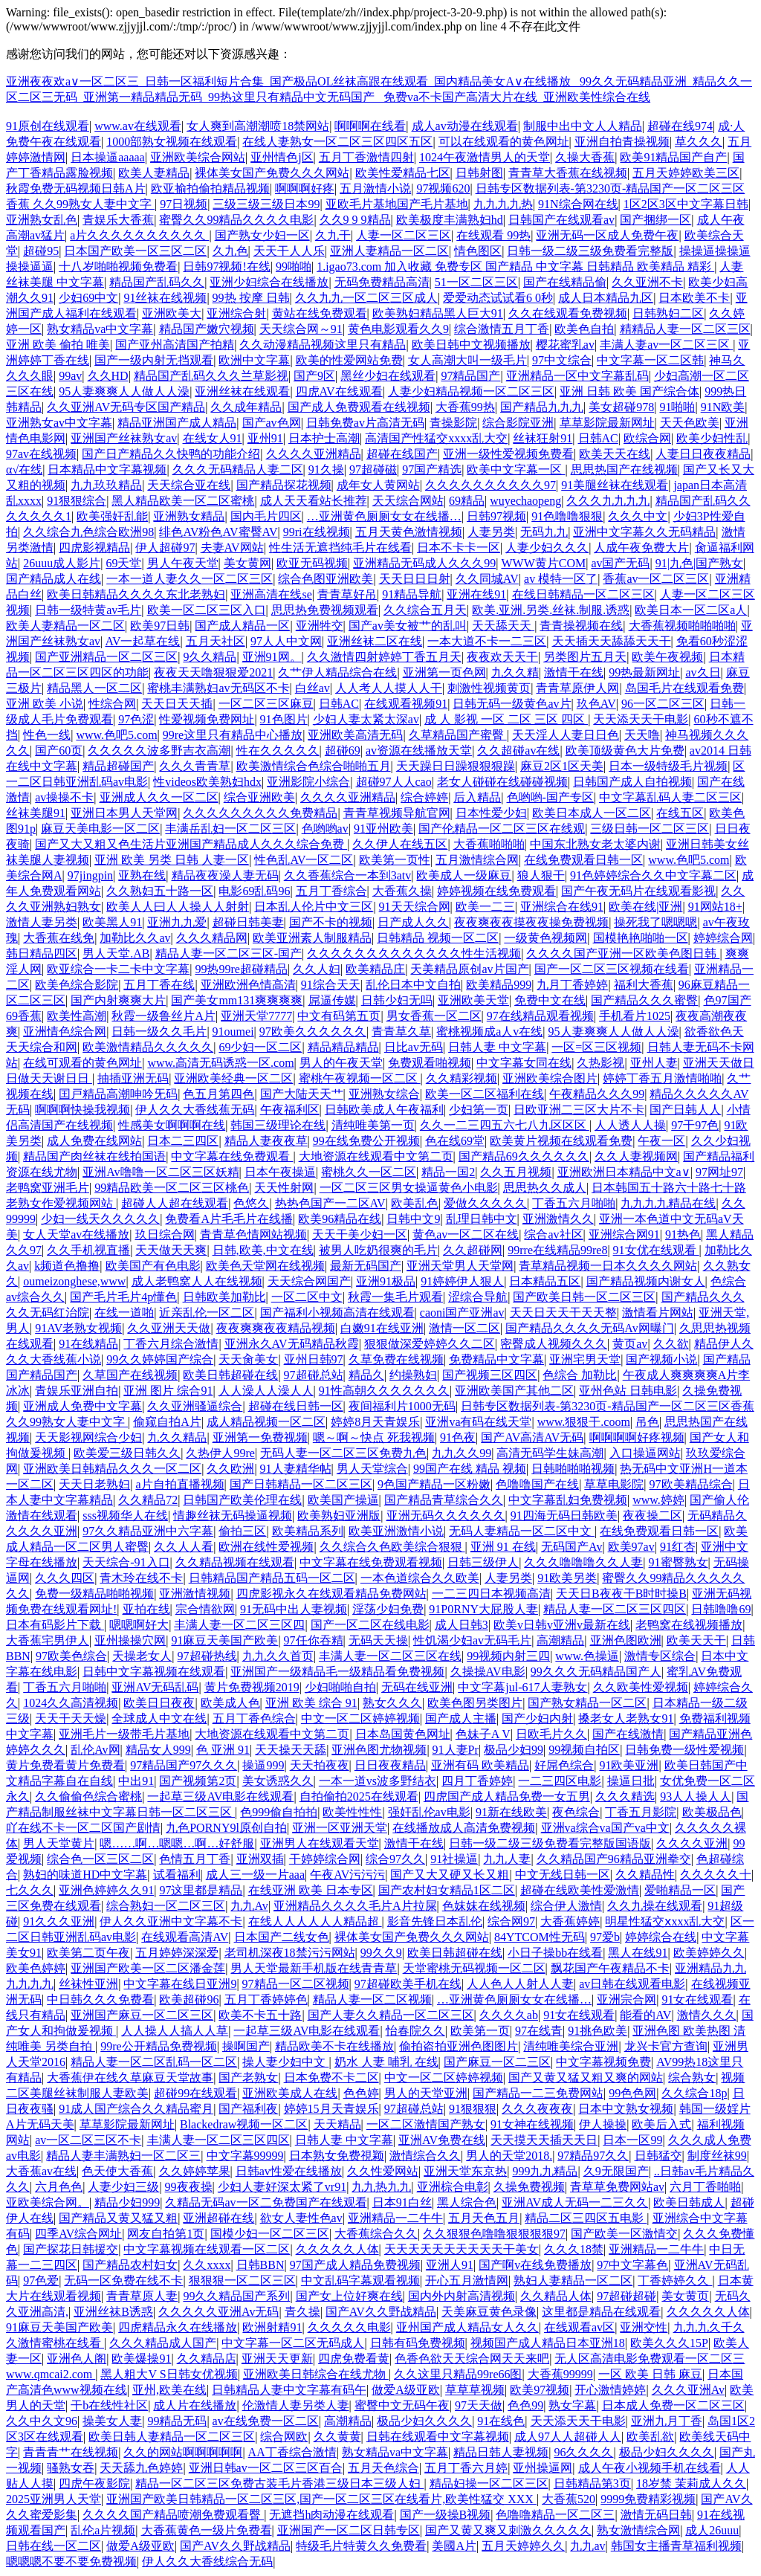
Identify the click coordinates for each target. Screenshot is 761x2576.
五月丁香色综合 (254, 1718)
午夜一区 (661, 1140)
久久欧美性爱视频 (640, 1687)
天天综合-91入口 (125, 1562)
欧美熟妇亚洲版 (338, 1515)
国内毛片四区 (266, 516)
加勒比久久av (135, 938)
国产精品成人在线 (53, 578)
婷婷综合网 (723, 938)
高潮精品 (560, 1640)
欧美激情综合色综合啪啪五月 (313, 766)
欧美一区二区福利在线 (484, 1094)
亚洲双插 (260, 1859)
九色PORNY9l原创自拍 (226, 1827)
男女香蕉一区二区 (434, 1016)
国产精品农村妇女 (130, 2265)
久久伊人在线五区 (399, 844)
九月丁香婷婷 (572, 984)
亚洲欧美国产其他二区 (514, 1390)
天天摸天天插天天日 (544, 2140)
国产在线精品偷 (564, 282)
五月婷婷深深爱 (176, 1952)
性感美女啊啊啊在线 (171, 1125)
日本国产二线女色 (281, 1937)
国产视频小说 (661, 1359)
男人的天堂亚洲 (425, 2093)
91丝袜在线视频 (165, 297)
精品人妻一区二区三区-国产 (228, 953)
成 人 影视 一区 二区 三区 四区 (506, 719)
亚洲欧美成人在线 (289, 2093)
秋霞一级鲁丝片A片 (163, 1016)
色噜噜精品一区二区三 (555, 2514)
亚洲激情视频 (194, 1593)
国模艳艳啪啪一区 (640, 938)
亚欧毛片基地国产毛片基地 (397, 204)
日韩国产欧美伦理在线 (242, 1500)
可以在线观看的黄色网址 (503, 141)
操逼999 (263, 1765)
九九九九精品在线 (668, 1203)
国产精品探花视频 (283, 485)
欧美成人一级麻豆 (463, 875)
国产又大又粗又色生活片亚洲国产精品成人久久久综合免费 (191, 844)
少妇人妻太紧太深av (366, 719)
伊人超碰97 (165, 547)
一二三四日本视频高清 (491, 1593)
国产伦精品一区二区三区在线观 (501, 828)
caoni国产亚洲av (462, 1312)
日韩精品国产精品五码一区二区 (272, 1578)
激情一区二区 (464, 1328)
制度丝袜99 (717, 2155)
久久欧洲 (230, 1468)
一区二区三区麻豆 (266, 703)
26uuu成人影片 (61, 563)
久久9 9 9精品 (355, 219)
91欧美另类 (567, 1578)
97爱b (605, 1937)
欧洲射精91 (272, 2327)
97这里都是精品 (200, 1890)
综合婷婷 (424, 797)
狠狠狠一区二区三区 (242, 2280)
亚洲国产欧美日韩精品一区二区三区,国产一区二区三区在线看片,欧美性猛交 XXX (321, 2499)
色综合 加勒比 (580, 1375)
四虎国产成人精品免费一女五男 (507, 1796)
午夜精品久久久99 (596, 1094)
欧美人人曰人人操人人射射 (177, 906)
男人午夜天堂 (182, 563)
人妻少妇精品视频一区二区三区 (471, 391)
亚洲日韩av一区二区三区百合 (266, 2468)
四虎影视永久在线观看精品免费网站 (331, 1593)
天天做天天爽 (171, 1250)
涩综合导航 (478, 1297)
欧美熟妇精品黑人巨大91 (437, 313)
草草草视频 (475, 2389)
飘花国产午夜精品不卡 (610, 1968)
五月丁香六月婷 (466, 2468)
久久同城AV (487, 578)
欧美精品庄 (375, 969)
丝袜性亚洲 (88, 1984)
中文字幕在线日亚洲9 (179, 1984)
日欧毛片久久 (551, 1734)
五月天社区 (215, 641)
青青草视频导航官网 (396, 813)
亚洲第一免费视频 (260, 1437)
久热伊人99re (220, 1453)
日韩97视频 (496, 516)
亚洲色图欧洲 (625, 1640)
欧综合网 (647, 438)
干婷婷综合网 (324, 1859)
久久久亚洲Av (688, 2389)
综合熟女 (692, 2077)
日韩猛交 (658, 2155)
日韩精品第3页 (592, 2483)
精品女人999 (158, 1749)
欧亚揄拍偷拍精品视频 (210, 188)
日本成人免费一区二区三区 (673, 2405)
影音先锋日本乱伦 (434, 1921)
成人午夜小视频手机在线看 (649, 2468)
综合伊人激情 (566, 1905)
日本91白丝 (402, 2202)
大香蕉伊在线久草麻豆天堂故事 (130, 2077)
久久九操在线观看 (654, 1905)
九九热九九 (381, 2186)
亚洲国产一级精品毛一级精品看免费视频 (337, 1671)
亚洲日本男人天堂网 (124, 813)
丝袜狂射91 (542, 438)
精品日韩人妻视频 (500, 2452)
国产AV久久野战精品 (381, 2311)
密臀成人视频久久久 (553, 1343)
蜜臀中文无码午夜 (402, 2405)
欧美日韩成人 (689, 2202)
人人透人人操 (630, 1125)
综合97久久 (395, 1859)
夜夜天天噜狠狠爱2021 (213, 672)
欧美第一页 (480, 2030)
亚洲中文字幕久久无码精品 (644, 532)
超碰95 (41, 251)
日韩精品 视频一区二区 (438, 938)
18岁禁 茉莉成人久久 (691, 2483)
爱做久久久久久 (485, 1203)
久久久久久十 (715, 1874)
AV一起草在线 (142, 641)
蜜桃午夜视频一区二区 (360, 1078)
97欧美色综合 (71, 1656)
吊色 (647, 1421)
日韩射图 (479, 173)
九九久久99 (461, 1453)
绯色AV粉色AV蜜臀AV (218, 532)
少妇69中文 (88, 297)
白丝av (312, 688)
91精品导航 (411, 594)
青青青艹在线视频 (70, 2452)
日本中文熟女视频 (625, 2108)
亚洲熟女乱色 (41, 219)
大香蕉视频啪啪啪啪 (682, 625)
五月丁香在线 (159, 984)
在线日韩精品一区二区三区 (583, 594)
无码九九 (544, 532)
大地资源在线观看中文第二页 (376, 1156)
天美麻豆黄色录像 (489, 2311)
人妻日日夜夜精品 (703, 454)
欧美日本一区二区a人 (691, 610)
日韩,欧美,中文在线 (263, 1250)
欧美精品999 (498, 984)
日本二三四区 (182, 1140)
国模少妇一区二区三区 (269, 2233)
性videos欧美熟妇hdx (207, 781)
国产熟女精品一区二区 (587, 1703)
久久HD (108, 375)
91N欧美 (723, 407)
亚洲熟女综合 (384, 1094)
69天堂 (123, 563)
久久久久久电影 (349, 2327)
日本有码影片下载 (55, 1624)
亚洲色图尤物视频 (379, 1749)
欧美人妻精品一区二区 (65, 625)
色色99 (525, 2405)
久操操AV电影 (487, 1671)
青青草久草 (401, 1031)
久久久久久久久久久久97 (490, 485)
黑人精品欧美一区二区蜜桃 (182, 500)
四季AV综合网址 (78, 2233)
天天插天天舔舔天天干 (611, 641)
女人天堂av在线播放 (76, 1234)
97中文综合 (562, 360)
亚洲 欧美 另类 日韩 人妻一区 (171, 859)
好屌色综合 (564, 1765)
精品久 (366, 1375)
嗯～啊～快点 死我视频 (374, 1437)
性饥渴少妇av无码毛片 (472, 1640)
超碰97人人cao (394, 781)
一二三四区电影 (559, 1781)
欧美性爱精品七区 (402, 173)
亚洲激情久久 (558, 1219)
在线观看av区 (579, 2327)
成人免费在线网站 (94, 1140)
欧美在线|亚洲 (645, 906)
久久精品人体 (556, 2296)
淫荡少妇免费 (388, 1609)
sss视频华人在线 (125, 1515)
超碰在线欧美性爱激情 (579, 1890)
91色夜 (458, 1437)
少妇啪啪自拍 (340, 1687)
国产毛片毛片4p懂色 (123, 1297)
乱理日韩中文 (481, 1219)
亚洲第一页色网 (444, 672)
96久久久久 (583, 2452)
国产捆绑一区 (655, 219)
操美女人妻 (112, 2421)
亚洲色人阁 (76, 2358)
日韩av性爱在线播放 (289, 2171)
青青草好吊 (347, 594)
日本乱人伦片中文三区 (313, 906)
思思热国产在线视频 (624, 469)
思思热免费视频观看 (324, 610)
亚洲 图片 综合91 (168, 1390)
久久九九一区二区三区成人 (366, 297)
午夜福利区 (290, 1109)
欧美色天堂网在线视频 (265, 1265)
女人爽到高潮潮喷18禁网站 (258, 126)
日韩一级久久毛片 (159, 1031)
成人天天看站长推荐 (313, 500)
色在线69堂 (455, 1140)
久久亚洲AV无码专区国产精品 (126, 407)
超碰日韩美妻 (248, 922)
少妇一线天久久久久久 (100, 1219)
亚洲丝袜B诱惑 (113, 2311)
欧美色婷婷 (35, 1968)
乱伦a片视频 (103, 2530)
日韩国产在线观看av (561, 219)
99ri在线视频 (316, 532)
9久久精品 (209, 657)
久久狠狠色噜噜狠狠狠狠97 (494, 2233)
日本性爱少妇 (491, 813)
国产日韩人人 (685, 1109)
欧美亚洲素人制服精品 (312, 938)
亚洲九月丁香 (666, 2421)
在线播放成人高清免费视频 (463, 1827)
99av (70, 375)
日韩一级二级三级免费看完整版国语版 (550, 1843)
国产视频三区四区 (489, 1375)
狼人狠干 (541, 875)
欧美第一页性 (394, 859)
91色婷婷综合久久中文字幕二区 (653, 875)
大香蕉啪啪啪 (489, 844)
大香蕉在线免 (58, 938)
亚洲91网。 (272, 657)
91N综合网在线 (578, 204)
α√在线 (24, 469)
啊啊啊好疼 (304, 188)
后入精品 (477, 797)
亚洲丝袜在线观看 (242, 391)
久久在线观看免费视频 (567, 313)
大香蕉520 (568, 2499)
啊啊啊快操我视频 (82, 1109)
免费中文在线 (550, 1000)
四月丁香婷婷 (477, 1781)
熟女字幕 (572, 2405)
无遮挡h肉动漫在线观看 (331, 2514)
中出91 (136, 1781)
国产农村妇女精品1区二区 (446, 1890)
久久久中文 (637, 516)
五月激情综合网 (477, 859)
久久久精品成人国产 (162, 2343)
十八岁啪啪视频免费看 (118, 266)
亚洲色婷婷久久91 (106, 1890)
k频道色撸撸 (67, 1265)
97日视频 (183, 204)
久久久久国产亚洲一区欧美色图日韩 (622, 953)
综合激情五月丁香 (501, 329)
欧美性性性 (352, 1812)
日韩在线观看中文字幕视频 (437, 2436)
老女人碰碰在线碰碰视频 (502, 781)
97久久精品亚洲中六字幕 (147, 1531)
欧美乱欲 (650, 2436)
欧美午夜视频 (667, 657)
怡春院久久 (415, 2030)
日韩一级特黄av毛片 (88, 610)
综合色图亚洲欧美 (325, 578)
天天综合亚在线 (188, 485)
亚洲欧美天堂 (473, 1000)
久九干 (333, 235)
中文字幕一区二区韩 (650, 360)
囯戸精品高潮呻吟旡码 (118, 1094)
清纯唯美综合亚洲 (570, 2046)
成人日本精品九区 (605, 297)
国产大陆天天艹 (301, 1094)
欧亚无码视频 (312, 563)
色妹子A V (483, 1734)
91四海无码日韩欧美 (564, 1515)
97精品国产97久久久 (183, 1765)
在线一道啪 (124, 1312)
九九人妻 (507, 1859)
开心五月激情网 (466, 2280)
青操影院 (453, 422)
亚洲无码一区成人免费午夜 (607, 235)
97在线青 (539, 2030)
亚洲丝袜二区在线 (374, 641)
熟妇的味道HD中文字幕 (85, 1874)
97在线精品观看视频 (540, 1016)
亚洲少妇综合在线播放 (269, 282)
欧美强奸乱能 (112, 516)
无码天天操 (378, 1640)
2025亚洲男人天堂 (53, 2499)
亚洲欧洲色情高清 (248, 984)
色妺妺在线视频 (483, 1905)
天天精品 (337, 2124)
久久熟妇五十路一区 (159, 891)
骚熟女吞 (70, 2468)
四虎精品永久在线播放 (177, 2327)
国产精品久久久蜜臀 (644, 1000)
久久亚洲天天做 (168, 1328)
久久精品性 (645, 1874)
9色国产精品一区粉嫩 (434, 1484)
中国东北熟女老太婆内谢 (595, 844)
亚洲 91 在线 (503, 1546)
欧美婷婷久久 (709, 1952)
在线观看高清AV (184, 1937)
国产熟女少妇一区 (262, 235)
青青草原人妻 (142, 2296)
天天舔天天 (503, 625)
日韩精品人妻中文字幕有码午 (289, 2389)
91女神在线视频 (532, 2124)
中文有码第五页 (338, 1016)
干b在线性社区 (109, 2405)
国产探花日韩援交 (70, 2249)
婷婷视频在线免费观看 (496, 891)
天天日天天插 (177, 703)
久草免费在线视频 (396, 1359)
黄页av (629, 1343)
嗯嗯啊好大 (139, 1624)
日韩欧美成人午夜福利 (384, 1109)
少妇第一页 (478, 1109)
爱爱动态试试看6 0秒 (498, 297)
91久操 (326, 469)
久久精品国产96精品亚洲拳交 (614, 1859)
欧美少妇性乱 (712, 438)
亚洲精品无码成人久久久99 (424, 563)
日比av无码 (413, 1047)
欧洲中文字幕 (254, 360)
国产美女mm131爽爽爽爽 (236, 1000)
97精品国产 (470, 375)
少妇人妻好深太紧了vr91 (282, 2186)
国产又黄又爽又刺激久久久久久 (508, 2530)
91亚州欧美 (383, 828)
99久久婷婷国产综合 (159, 1359)
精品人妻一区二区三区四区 (614, 1609)
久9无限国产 (616, 2171)
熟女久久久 (392, 1703)
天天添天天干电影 (640, 719)
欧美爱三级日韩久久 (127, 1453)
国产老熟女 (248, 2077)
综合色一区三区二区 (100, 1859)
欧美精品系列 (307, 1531)
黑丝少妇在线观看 (387, 375)
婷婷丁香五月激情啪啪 (662, 1078)
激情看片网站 (657, 1312)
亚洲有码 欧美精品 (480, 1765)
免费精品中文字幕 (496, 1359)
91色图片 (284, 719)
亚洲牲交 (319, 625)
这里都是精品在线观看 (601, 2311)
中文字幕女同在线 (523, 1062)
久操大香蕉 (585, 157)
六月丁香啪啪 (705, 2186)
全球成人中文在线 (159, 1718)
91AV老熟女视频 (78, 1328)
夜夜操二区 (652, 1515)
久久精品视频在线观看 (234, 1562)
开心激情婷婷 (610, 2389)
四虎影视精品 (94, 547)
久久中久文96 (41, 2421)
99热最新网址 (644, 672)
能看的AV (645, 2015)
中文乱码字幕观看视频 (360, 2280)
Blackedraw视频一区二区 (244, 2124)
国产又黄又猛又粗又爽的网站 (585, 2077)
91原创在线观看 (47, 126)
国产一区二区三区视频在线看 (611, 969)
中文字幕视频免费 (603, 2062)
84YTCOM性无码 (539, 1937)
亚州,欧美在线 (169, 2389)
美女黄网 (247, 563)
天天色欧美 (689, 422)
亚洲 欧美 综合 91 (311, 1703)
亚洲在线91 (476, 594)
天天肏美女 (248, 1359)
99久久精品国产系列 (236, 2296)
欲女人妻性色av (301, 2218)
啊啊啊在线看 (370, 126)
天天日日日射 (414, 578)
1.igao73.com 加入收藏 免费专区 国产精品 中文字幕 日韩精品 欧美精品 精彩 (515, 266)
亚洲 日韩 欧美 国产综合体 (629, 391)
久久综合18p (694, 2093)
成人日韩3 (461, 1624)
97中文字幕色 (632, 2265)
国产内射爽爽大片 (118, 1000)
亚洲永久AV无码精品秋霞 (291, 1343)
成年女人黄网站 (378, 485)
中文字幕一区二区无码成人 (292, 2343)
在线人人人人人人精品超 (315, 1921)
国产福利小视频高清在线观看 (337, 1312)
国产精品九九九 (541, 407)
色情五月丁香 (194, 1859)
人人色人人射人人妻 (520, 1984)
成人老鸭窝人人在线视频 (197, 1281)
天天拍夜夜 (319, 1765)
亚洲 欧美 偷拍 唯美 (58, 344)
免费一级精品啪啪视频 (94, 1593)
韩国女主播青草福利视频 (676, 2546)
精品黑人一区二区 (94, 688)
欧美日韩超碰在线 (230, 1375)
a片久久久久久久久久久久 (139, 235)
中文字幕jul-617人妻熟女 (522, 1687)
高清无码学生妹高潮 (549, 1453)
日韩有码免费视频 (417, 2343)
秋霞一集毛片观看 (395, 1297)
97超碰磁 (373, 469)
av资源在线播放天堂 (419, 750)
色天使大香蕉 (117, 2171)
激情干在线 (573, 672)
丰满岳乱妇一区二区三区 (230, 828)
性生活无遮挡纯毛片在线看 (340, 547)
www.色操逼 (587, 1656)
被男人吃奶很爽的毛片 (378, 1250)
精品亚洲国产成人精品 (176, 422)
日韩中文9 (413, 1219)
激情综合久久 (425, 2155)
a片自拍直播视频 (179, 1484)
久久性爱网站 (382, 2171)
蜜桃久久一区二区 (368, 1172)
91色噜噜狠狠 (567, 516)
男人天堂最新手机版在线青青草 (313, 1968)
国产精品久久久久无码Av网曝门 (589, 1328)
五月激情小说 (375, 188)
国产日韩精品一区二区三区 (301, 1484)
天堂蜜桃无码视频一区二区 (474, 1968)
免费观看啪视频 (429, 1062)
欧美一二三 (485, 906)
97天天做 (478, 2405)
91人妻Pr (456, 1749)
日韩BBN (260, 2265)
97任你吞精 (313, 1640)
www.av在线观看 (137, 126)
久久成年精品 (246, 407)
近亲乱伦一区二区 (206, 1312)
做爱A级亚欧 (406, 2389)
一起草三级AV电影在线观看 (220, 1796)
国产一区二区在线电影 (370, 1624)
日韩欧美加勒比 (224, 1297)
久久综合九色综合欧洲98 (88, 532)
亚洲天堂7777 (256, 1016)
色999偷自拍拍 (278, 1812)
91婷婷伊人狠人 (462, 1281)
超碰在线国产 (402, 454)
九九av (587, 2546)
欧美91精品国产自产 (673, 157)
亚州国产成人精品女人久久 (467, 2327)
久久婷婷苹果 (194, 2171)
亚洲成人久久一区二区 (159, 797)
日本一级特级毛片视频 (668, 766)
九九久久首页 (278, 1656)
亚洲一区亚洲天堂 (339, 1827)
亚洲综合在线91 (561, 906)
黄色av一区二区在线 (465, 1234)
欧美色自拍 (584, 329)
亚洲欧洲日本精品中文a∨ (623, 1172)
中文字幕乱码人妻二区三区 (670, 797)
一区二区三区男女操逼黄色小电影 (409, 1187)
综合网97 (511, 1921)
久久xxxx (206, 2265)
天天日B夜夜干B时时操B (621, 1593)
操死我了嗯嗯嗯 (655, 922)
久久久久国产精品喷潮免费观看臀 (173, 2514)
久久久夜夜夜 (537, 2108)
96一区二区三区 (663, 703)
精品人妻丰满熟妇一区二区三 (123, 2155)
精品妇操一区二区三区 (489, 2483)
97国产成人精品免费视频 (355, 2265)
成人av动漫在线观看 (465, 126)
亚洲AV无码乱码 (154, 1687)
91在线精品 (88, 1343)
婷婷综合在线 (660, 1937)
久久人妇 (316, 969)
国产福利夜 (248, 2108)
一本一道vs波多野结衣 (377, 1781)
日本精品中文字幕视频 (107, 469)
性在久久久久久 (278, 750)
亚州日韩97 (313, 1359)
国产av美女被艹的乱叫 (408, 625)
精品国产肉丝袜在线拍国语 (94, 1156)
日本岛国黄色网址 (402, 1734)
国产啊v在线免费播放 (535, 2265)
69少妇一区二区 (260, 1047)
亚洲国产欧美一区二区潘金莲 (148, 1968)
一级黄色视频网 (545, 938)
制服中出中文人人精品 (582, 126)
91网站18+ (715, 906)
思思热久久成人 (544, 1187)
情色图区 (478, 251)
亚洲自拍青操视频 (622, 141)
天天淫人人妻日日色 (565, 735)
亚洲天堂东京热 (465, 2171)
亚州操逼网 (542, 2468)
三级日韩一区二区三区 (649, 828)
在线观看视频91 (405, 703)
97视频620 (443, 188)
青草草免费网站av (617, 2186)
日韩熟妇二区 (668, 313)
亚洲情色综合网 (64, 1031)
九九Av (249, 1905)
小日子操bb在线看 (555, 1952)
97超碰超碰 (626, 2296)
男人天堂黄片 (58, 1843)
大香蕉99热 (465, 407)
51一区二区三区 (476, 282)
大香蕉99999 (560, 2374)
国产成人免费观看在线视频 (359, 407)
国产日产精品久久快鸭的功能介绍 (171, 454)
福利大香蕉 (643, 984)
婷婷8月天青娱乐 (375, 1421)
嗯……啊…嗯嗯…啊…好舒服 (177, 1843)
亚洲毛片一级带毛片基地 (124, 1734)
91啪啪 (677, 407)
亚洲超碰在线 (218, 2218)
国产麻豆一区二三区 (497, 2062)
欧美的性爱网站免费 (349, 360)
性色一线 (47, 735)
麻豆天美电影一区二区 (100, 828)
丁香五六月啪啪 (573, 1203)
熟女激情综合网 (638, 2530)
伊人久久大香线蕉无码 (194, 1109)
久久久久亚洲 (692, 1843)
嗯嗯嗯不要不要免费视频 (71, 2561)
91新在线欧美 (511, 1812)
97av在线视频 (41, 454)
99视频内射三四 (508, 1656)
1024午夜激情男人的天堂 (484, 157)
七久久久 (30, 1890)
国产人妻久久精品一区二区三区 (391, 2015)
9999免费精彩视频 (648, 2499)
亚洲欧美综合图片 (550, 1078)
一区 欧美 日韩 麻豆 (650, 2374)
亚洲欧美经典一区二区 (233, 1078)
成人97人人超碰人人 (567, 2436)
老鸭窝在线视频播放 (688, 1624)
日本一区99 (632, 2140)
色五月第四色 (218, 1094)
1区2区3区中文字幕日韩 (686, 204)
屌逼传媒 (332, 1000)
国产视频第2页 (197, 1781)
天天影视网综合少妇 (88, 1437)
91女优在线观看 (656, 1250)
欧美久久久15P (669, 2343)
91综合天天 (330, 984)
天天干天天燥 (70, 1718)
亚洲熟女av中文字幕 (59, 422)
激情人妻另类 (41, 922)
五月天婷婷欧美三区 (685, 173)
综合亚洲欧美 (259, 797)
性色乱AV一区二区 (303, 859)
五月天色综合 (383, 2468)
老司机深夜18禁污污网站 (289, 1952)
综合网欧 (284, 2436)
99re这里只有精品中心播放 (232, 735)
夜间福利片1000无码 (402, 1406)
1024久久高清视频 (70, 1703)
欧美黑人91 (112, 922)
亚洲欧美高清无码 (355, 735)
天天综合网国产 (309, 1281)
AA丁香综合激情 (292, 2452)
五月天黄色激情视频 (408, 532)
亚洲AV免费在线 (441, 2140)
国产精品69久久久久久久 (524, 1156)
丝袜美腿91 (35, 813)
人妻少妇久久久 (547, 547)
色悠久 (251, 1203)
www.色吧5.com (116, 735)
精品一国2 (448, 1172)
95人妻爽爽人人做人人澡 (124, 391)
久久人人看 (183, 1546)
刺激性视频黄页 (489, 688)
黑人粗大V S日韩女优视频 (168, 2374)
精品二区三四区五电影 (586, 2218)
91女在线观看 (697, 1999)
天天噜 (642, 735)
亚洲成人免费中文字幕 (82, 1406)
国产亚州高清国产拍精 (174, 344)
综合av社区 (553, 1234)
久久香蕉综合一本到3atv (348, 875)
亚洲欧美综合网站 (197, 157)
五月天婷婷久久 (523, 2546)
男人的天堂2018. (509, 2155)
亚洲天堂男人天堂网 (460, 1265)
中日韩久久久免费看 (100, 1999)
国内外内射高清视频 (461, 2296)
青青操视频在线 (581, 625)
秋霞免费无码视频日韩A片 (76, 188)
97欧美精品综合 (691, 1484)
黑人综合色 (466, 2202)
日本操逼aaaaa (108, 157)
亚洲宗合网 (626, 1999)
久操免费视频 (529, 2186)
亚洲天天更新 (277, 2358)
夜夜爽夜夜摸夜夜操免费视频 (531, 922)
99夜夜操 (189, 2186)
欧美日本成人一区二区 (591, 813)
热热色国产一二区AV (330, 1203)
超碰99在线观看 (195, 2093)
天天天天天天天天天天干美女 (461, 2249)
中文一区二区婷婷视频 (360, 1718)
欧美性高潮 (76, 1016)
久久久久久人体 (337, 2249)
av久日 (702, 672)
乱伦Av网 (95, 1749)
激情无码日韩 (656, 2514)
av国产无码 (620, 563)
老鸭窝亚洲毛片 (47, 1187)
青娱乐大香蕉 (118, 219)
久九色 (230, 251)
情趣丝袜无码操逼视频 (232, 1515)
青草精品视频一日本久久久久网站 (608, 1265)
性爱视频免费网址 (206, 719)
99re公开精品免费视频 (158, 2046)
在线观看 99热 (493, 235)
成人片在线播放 (194, 2405)
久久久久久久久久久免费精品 (260, 813)
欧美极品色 (712, 1812)
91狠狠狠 (472, 2108)
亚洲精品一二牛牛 (395, 2218)
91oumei (233, 1031)
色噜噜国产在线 (537, 1484)
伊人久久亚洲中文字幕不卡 (171, 1921)
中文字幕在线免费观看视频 (370, 1562)
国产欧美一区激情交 (624, 2233)
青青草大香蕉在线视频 (567, 173)
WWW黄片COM (543, 563)
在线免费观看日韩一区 (583, 859)
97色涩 (136, 719)
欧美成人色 (230, 1703)
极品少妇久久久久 (424, 2421)
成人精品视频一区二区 (266, 1421)
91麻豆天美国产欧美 (224, 1640)
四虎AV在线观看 (339, 391)
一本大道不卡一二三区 (486, 641)
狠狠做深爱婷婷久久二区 (429, 1343)
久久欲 (671, 1343)
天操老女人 (142, 1656)
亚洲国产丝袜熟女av (124, 438)
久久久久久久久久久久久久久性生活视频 (414, 953)
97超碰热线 (207, 1656)
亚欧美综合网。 (47, 2202)
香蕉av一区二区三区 (656, 578)
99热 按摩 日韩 (251, 297)
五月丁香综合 (331, 891)
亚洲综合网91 (624, 1234)
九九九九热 (503, 204)
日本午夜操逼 (280, 1172)
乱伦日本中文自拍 (413, 984)
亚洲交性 (643, 2327)
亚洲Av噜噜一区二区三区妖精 (160, 1172)
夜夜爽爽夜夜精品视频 (275, 1328)
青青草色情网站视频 (253, 1234)
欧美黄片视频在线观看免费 (561, 1140)
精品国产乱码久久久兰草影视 (211, 375)
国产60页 (58, 750)
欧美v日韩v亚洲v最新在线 (561, 1624)
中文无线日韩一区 (562, 1874)
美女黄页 (685, 2296)
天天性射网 (284, 1187)
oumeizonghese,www (74, 1281)
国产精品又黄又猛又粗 (118, 2218)
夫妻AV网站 (232, 547)
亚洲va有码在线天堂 (478, 1421)
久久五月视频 (515, 1172)
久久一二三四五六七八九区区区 (504, 1125)
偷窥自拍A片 (167, 1421)
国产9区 (314, 375)
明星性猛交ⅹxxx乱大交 (665, 1921)
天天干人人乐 (289, 251)
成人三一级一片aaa (255, 1874)
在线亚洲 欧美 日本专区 (310, 1890)
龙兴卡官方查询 (665, 2046)
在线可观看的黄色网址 (82, 1062)
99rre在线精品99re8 (557, 1250)
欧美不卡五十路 (260, 2015)
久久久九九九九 (608, 500)
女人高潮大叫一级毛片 (467, 360)
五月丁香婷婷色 (266, 1999)
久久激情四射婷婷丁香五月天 (384, 657)
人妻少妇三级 (123, 2186)
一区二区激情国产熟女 (425, 2124)
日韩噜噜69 (721, 1609)
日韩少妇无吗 (397, 1000)
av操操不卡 (64, 797)
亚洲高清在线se (270, 594)
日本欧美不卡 (694, 297)
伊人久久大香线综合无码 (207, 2561)
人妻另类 (491, 532)
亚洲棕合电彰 (452, 2186)
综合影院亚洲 (518, 422)
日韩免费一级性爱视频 (684, 1749)
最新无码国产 (365, 1265)
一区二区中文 (307, 1297)
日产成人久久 (413, 922)
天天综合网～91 (301, 329)
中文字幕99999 (245, 2155)
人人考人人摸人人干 (388, 688)
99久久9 (381, 1952)
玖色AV (596, 703)
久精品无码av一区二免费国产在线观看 (265, 2202)
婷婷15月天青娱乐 (331, 2108)
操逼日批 (631, 1781)
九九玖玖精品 (106, 485)
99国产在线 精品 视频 (469, 1468)
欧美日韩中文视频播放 (471, 344)
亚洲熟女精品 (188, 516)
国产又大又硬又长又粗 (449, 1874)
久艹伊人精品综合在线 (337, 672)
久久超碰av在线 (518, 750)
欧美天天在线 (614, 454)
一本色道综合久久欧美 (419, 1578)
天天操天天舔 (290, 1749)
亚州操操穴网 (130, 1640)
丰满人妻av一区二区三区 (666, 344)
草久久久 (698, 141)
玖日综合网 (165, 1234)
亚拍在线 (146, 1609)
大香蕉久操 (402, 891)
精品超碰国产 (118, 766)
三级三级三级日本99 (266, 204)
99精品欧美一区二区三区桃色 (171, 1187)
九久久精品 (177, 1437)
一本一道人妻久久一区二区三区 (189, 578)
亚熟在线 (142, 875)
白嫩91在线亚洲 (382, 1328)
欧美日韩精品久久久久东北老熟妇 (136, 594)
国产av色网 (271, 422)
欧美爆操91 (141, 2358)
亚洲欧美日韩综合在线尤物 (316, 2374)
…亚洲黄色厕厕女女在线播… (384, 516)
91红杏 (678, 1546)
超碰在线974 (680, 126)
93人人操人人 (695, 1796)
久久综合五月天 (425, 610)
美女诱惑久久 (278, 1781)
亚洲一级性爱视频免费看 (508, 454)
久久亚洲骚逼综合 (194, 1406)
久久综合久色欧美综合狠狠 (392, 1546)
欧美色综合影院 (76, 984)
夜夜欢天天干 (502, 657)
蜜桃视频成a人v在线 (489, 1031)
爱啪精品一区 (680, 1890)
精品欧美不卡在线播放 (334, 2046)
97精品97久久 (593, 2155)
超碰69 (342, 750)
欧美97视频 (539, 2389)
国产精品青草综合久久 (443, 1500)
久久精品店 (206, 2358)
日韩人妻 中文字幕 (497, 1047)
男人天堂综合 (372, 1468)
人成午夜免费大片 (641, 547)
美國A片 (454, 2546)
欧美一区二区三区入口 (206, 610)
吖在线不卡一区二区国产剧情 (83, 1827)
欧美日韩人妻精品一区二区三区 (171, 2436)
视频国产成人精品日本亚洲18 (547, 2343)
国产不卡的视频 (330, 922)
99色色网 (632, 2093)
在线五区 (680, 813)
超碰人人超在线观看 (174, 1203)
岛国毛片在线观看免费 (684, 688)
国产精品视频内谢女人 (645, 1281)
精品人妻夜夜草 (266, 1140)
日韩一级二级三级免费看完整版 (590, 251)
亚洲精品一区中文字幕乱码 (577, 375)
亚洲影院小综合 (308, 781)
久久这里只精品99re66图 (458, 2374)
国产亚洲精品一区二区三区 (106, 657)
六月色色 (58, 2186)
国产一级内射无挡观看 (153, 360)
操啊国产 (246, 2046)
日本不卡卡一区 (458, 547)
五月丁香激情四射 (366, 157)
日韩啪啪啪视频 (573, 1468)
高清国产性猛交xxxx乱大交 (436, 438)
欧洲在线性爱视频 (266, 1546)
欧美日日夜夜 (159, 1703)
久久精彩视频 (461, 1078)
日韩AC (598, 438)
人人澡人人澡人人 (266, 1390)
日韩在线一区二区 (53, 2546)
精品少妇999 (127, 2202)
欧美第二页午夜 (88, 1952)
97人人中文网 (286, 641)
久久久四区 (64, 1578)
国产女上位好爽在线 (349, 2296)
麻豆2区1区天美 (561, 766)
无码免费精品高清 (382, 282)
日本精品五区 (544, 1281)
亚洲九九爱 (177, 922)
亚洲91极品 (385, 1281)
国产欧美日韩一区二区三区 (584, 1297)
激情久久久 (706, 2015)
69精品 (467, 500)
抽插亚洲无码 (133, 1078)
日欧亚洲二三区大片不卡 (579, 1109)
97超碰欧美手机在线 (408, 1984)
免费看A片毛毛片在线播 (229, 1219)
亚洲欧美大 (171, 313)
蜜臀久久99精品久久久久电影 (236, 219)
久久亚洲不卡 (647, 282)
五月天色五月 (483, 2218)
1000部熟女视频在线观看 (171, 141)
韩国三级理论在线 (278, 1125)
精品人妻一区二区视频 (372, 1999)
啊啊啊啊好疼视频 (636, 1437)
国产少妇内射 (537, 1718)
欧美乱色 (414, 1203)
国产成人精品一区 (242, 625)
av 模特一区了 (561, 578)
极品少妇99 (513, 1749)
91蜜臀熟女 (678, 1562)
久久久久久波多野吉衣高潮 (159, 750)
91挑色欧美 (597, 2030)
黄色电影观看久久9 (398, 329)
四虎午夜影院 (94, 2483)
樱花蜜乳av (565, 344)
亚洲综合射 (236, 313)
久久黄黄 (337, 2436)
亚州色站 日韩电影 (628, 1390)
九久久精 (515, 672)
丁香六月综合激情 (170, 1343)
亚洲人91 (449, 2265)
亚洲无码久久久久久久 (445, 1515)
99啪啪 (293, 266)
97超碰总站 (313, 1375)
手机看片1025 (634, 1016)
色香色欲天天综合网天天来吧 (472, 2358)
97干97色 (695, 1125)
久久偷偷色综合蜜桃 (88, 1796)
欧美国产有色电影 (153, 1265)
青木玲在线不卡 (141, 1578)
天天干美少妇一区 (359, 1234)
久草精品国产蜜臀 (458, 735)
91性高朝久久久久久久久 (384, 1390)
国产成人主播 (460, 1718)
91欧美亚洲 (628, 1765)
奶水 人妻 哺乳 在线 (386, 2062)
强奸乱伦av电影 (429, 1812)
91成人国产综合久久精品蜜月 (136, 2108)
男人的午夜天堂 (341, 1062)
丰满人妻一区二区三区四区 (218, 2140)
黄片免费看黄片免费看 (65, 1765)
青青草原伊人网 (577, 688)
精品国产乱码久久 (156, 282)
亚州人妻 (654, 1062)
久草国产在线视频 (130, 1375)
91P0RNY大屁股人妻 (483, 1609)
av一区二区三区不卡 (88, 2140)
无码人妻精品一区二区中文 (522, 1531)
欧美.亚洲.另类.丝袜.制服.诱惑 (550, 610)
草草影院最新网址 (607, 422)
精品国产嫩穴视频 (206, 329)
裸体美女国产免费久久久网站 (272, 173)
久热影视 (600, 1062)
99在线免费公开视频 (366, 1140)
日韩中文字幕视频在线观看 (153, 1671)
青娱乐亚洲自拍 (76, 1390)
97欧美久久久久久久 (312, 1031)
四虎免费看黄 (353, 2358)
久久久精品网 (211, 938)
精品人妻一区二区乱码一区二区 (154, 2062)
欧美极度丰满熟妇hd (449, 219)
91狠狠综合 (76, 500)
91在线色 (501, 2421)
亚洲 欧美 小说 (44, 703)
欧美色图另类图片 (474, 1703)
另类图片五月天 (584, 657)
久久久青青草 (194, 766)
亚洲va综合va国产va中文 (605, 1827)
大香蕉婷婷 (570, 1921)
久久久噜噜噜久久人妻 (583, 1562)
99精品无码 (177, 2421)
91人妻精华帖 (295, 1468)
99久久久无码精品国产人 (596, 1671)
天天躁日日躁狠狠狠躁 (455, 766)
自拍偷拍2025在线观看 (358, 1796)
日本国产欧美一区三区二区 (135, 251)
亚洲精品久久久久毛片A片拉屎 (355, 1905)
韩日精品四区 (41, 953)
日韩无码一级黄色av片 (512, 703)
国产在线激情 (628, 1734)
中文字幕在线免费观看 (232, 1156)
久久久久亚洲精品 (313, 454)
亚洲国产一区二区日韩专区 (348, 2530)
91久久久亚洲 (58, 1921)
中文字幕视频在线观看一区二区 (206, 2249)
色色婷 (361, 2093)
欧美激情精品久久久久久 (147, 1047)
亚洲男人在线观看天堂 (319, 1843)
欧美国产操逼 (343, 1500)
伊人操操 (602, 2124)
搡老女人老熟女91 (625, 1718)
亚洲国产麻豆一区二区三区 (142, 2015)
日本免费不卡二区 (331, 2077)
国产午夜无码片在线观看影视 (638, 891)
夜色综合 (576, 1812)
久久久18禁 (573, 2249)
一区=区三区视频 (596, 1047)
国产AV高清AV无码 (532, 1437)
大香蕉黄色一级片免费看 (206, 2530)
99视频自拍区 (584, 1749)
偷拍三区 (242, 1531)
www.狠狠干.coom (583, 1421)
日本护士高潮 (324, 438)
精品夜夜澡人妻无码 (225, 875)
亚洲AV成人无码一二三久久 (575, 2202)
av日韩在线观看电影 (632, 1984)
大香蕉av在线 (41, 2171)
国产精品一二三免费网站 (538, 2093)
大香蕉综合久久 (376, 2233)
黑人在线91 (637, 1952)
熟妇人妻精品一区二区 (573, 2280)
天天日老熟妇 (94, 1484)
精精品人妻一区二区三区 (685, 329)
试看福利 (177, 1874)
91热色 (683, 1234)
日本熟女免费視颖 (336, 2155)
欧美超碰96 (188, 1999)
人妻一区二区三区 (403, 235)
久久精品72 (148, 1500)
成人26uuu (712, 2530)
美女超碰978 (621, 407)
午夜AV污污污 (347, 1874)
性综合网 (112, 703)
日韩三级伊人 (483, 1562)
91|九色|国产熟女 (699, 563)
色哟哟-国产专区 (550, 797)
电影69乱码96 (254, 891)
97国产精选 (432, 469)
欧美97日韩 (160, 625)
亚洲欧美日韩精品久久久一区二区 (112, 1468)
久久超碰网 (472, 1250)
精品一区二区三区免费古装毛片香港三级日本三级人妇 (279, 2483)
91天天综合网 (414, 906)
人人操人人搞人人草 (174, 2030)
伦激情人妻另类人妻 (295, 2405)
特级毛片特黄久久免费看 (361, 2546)
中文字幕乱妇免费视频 (567, 1500)
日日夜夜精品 (390, 1765)
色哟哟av (325, 828)
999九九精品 (544, 2171)
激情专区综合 (660, 1656)
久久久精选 (625, 1796)
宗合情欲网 (205, 1609)
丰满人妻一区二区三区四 (239, 1624)
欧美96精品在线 (339, 1219)
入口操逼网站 (645, 1453)
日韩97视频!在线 (226, 266)
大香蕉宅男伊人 (47, 1640)
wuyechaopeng (525, 500)
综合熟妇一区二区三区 (165, 1905)
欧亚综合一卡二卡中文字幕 (118, 969)
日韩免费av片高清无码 (365, 422)
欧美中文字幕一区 (516, 469)
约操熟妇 (413, 1375)
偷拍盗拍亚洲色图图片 (458, 2046)
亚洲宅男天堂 (585, 1359)
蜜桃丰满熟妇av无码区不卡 (218, 688)
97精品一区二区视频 (295, 1984)
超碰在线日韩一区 (295, 1406)
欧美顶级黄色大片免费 (625, 750)
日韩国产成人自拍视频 (632, 781)
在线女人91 (212, 438)
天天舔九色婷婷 (141, 2468)
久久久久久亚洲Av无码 (218, 2311)
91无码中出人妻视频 (293, 1609)
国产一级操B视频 (445, 2514)
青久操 (302, 2311)
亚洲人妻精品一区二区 (389, 251)
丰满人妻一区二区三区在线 (390, 1656)
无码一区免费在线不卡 (123, 2280)
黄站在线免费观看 (319, 313)
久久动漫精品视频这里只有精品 (322, 344)
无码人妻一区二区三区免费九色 (343, 1453)
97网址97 (719, 1172)
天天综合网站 (408, 500)
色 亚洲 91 (223, 1749)
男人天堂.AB (115, 953)
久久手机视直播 (88, 1250)
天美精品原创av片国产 (469, 969)
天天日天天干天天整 (563, 1312)
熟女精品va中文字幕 (100, 329)
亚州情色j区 (281, 157)
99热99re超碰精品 (241, 969)
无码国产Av (571, 1546)
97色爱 (41, 2280)
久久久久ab (508, 2015)
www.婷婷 (658, 1500)
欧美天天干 (696, 1640)
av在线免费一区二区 (266, 2421)
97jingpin (90, 875)
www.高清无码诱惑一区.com (220, 1062)
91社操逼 (454, 1859)
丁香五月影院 (640, 1812)
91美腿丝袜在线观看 (614, 485)
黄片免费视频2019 (251, 1687)
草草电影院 (614, 1484)
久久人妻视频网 (636, 1156)
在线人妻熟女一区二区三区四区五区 (337, 141)
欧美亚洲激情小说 (396, 1531)
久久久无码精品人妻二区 (237, 469)
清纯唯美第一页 (373, 1125)
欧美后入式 (661, 2124)
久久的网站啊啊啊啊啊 (182, 2452)
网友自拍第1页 (165, 2233)
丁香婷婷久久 (675, 2280)
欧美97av (631, 1546)
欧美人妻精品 (154, 173)
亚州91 (265, 438)
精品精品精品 (343, 1047)
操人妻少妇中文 (285, 2062)
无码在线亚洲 (417, 1687)
